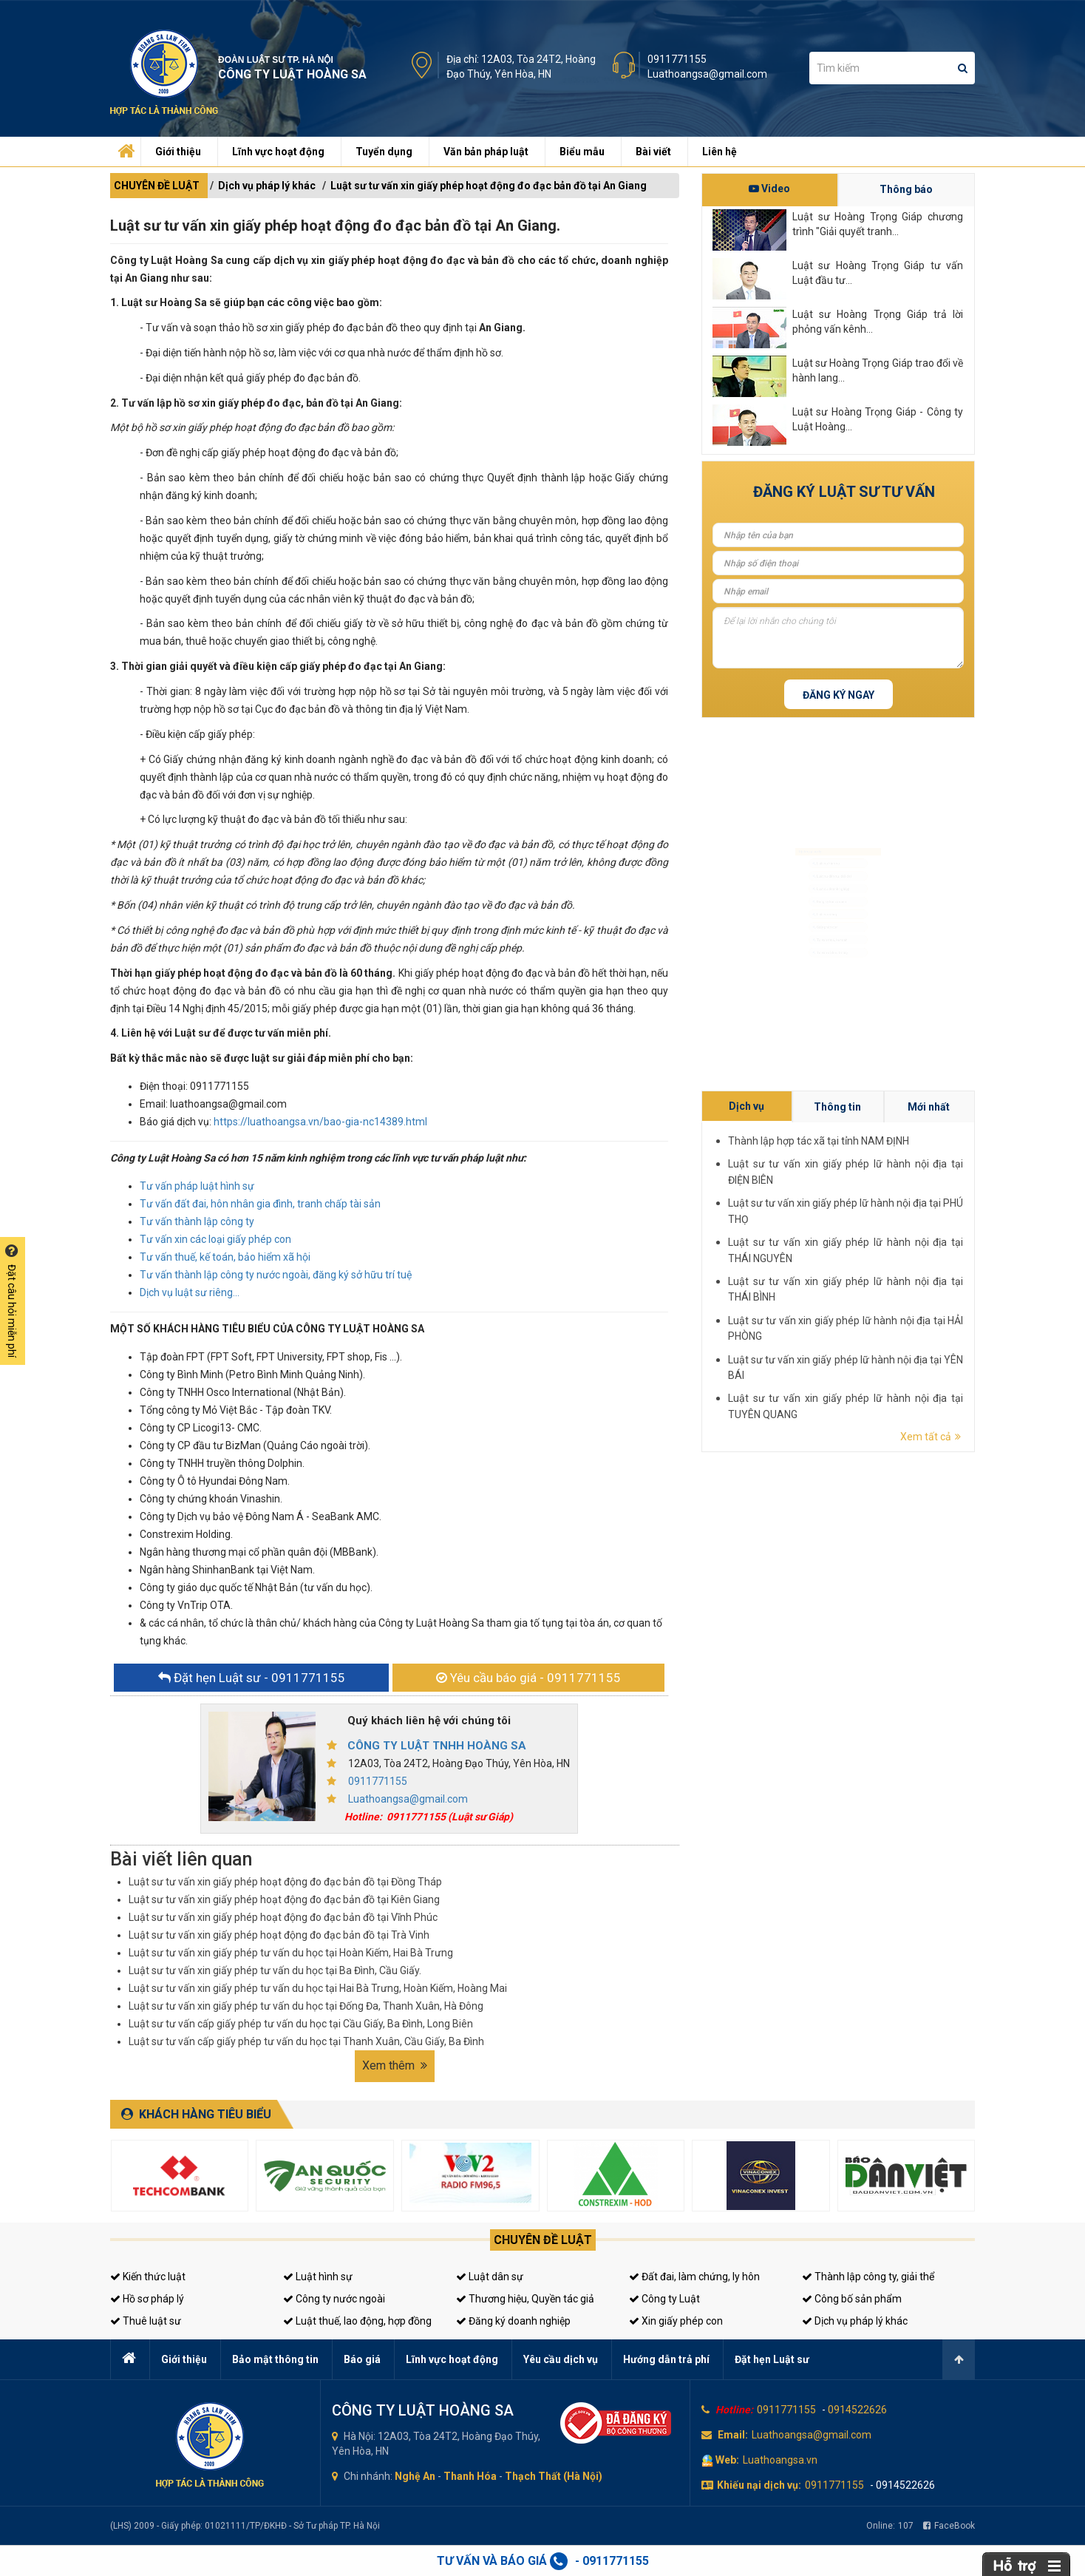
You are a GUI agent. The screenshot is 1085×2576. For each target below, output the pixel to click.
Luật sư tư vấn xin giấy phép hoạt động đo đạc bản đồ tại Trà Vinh (279, 1935)
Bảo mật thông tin (275, 2359)
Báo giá (362, 2359)
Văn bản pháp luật (485, 151)
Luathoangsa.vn (780, 2460)
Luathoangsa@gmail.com (707, 74)
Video (769, 188)
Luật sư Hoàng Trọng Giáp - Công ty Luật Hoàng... (877, 419)
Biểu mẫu (582, 151)
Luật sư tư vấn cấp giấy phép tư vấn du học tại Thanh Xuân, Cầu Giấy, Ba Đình (306, 2041)
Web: (727, 2460)
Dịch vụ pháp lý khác (267, 185)
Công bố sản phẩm (852, 2299)
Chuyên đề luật (543, 2240)
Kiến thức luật (148, 2276)
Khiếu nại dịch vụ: (759, 2485)
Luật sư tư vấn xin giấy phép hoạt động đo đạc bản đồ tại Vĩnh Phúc (283, 1917)
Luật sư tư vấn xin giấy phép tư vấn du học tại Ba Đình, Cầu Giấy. (275, 1970)
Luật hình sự (318, 2276)
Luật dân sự (489, 2276)
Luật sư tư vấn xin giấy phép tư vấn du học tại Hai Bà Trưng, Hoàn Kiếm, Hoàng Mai (318, 1988)
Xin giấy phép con (676, 2321)
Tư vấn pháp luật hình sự (197, 1186)
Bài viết (653, 151)
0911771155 (677, 59)
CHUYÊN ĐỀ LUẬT (157, 185)
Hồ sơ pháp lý (147, 2299)
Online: (890, 2526)
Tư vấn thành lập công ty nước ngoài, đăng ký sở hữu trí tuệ (276, 1275)
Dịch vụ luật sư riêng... (189, 1292)
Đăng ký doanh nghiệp (513, 2321)
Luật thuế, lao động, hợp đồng (357, 2321)
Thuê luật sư (145, 2321)
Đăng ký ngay (838, 695)
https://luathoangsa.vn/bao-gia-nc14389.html (320, 1122)
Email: (733, 2435)
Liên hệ (719, 151)
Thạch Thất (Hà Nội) (553, 2476)
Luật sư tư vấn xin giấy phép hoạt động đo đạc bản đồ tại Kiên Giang (284, 1899)
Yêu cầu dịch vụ (560, 2359)
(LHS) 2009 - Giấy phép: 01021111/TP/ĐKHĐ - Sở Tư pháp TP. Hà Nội (245, 2526)
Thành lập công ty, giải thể (868, 2276)
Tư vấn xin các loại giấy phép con (215, 1239)
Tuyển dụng (384, 151)
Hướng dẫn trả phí (666, 2359)
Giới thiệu (178, 151)
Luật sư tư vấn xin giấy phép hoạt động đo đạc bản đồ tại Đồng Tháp (285, 1882)
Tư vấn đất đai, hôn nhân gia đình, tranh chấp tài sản (260, 1204)
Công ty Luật (664, 2299)
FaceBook (949, 2526)
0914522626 (857, 2410)
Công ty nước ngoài (334, 2299)
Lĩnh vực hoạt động (278, 151)
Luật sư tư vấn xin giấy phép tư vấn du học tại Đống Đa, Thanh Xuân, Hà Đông (306, 2006)
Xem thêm (394, 2065)
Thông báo (906, 189)
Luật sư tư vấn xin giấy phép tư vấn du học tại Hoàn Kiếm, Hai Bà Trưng (291, 1953)
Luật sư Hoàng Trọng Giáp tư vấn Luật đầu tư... (877, 273)
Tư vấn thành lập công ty (197, 1221)
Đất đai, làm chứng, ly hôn (694, 2276)
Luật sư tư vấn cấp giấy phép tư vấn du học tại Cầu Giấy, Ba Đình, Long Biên (301, 2024)
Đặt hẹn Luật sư (772, 2359)
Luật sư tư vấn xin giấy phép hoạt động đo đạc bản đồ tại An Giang (488, 185)
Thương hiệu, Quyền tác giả (525, 2299)
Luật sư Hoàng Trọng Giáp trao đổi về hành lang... (877, 370)
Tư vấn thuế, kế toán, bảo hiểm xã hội (225, 1257)
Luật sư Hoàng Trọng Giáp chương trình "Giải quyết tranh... (877, 224)
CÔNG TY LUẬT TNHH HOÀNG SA (436, 1745)
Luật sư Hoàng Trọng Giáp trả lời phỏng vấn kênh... (877, 321)
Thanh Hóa (470, 2476)
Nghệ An (415, 2476)
